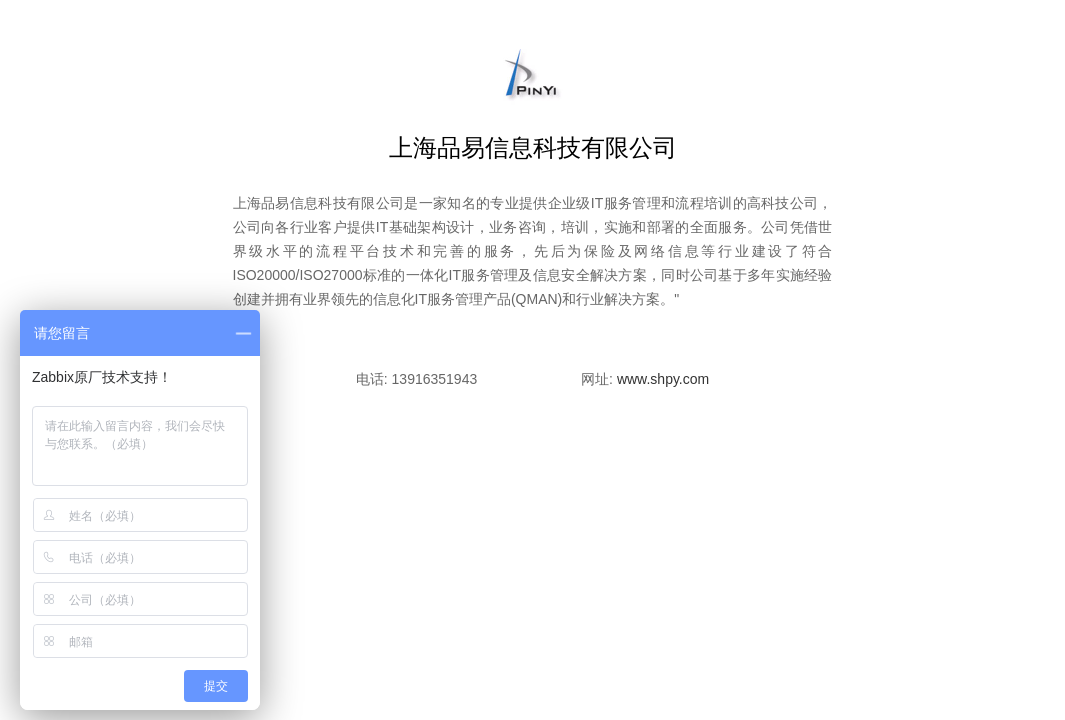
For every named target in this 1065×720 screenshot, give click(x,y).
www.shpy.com (663, 379)
